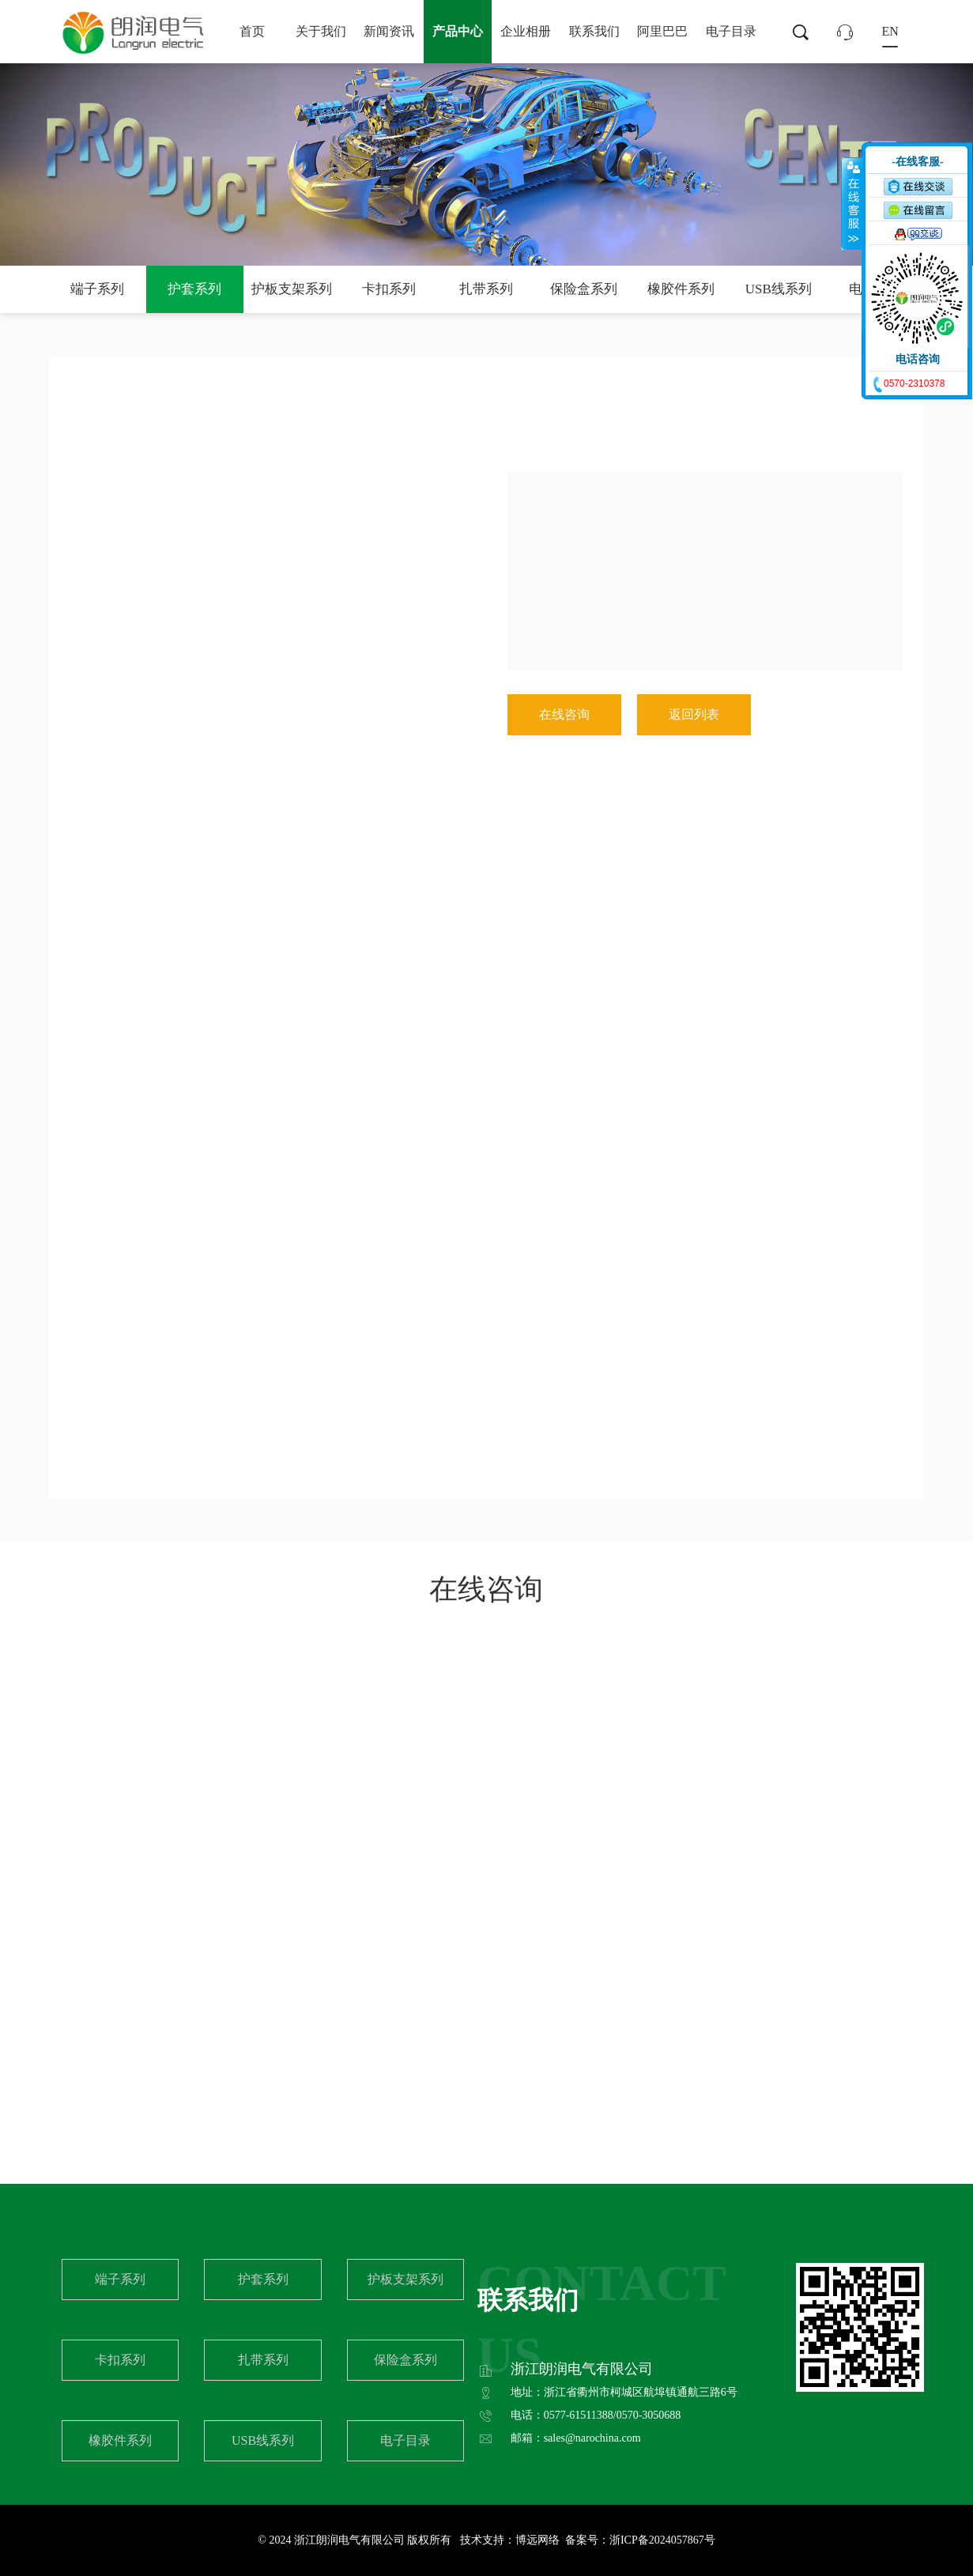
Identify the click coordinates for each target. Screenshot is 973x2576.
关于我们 (321, 31)
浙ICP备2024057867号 (662, 2540)
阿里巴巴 (662, 31)
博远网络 (537, 2540)
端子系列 (97, 289)
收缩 (852, 203)
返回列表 (694, 714)
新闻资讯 (389, 31)
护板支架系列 (291, 289)
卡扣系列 (389, 289)
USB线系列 (778, 289)
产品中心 (457, 31)
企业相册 (525, 31)
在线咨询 (564, 714)
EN (889, 31)
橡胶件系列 (681, 289)
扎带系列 (486, 289)
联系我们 (594, 31)
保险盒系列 (583, 289)
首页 (252, 31)
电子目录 (731, 31)
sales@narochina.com (592, 2438)
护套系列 (194, 289)
